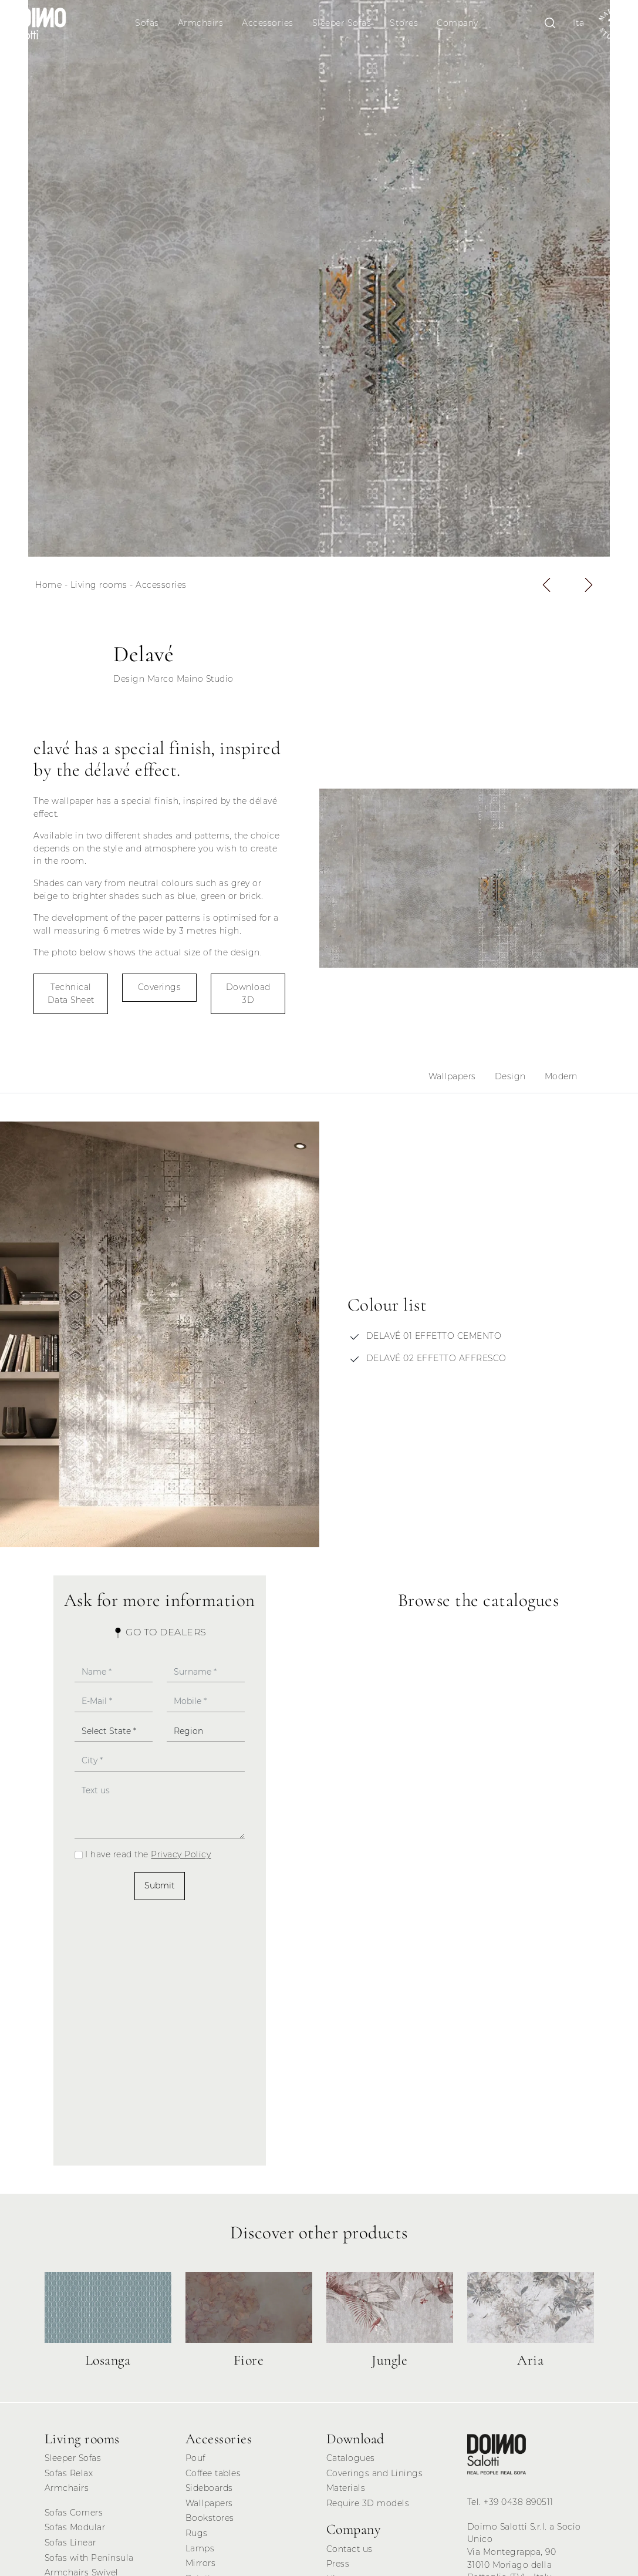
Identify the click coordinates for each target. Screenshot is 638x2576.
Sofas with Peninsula (89, 2558)
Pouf (195, 2458)
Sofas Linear (70, 2542)
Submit (159, 1885)
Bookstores (209, 2518)
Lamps (200, 2548)
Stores (404, 23)
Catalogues (350, 2458)
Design (510, 1076)
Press (338, 2563)
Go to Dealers (160, 1632)
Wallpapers (452, 1076)
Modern (561, 1076)
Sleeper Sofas (342, 23)
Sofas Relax (69, 2473)
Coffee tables (213, 2473)
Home (48, 585)
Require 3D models (368, 2503)
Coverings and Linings (374, 2473)
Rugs (196, 2533)
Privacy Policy (181, 1854)
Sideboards (209, 2488)
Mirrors (200, 2563)
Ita (579, 23)
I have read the (148, 1854)
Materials (346, 2488)
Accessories (267, 23)
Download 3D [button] (248, 993)
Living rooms (98, 585)
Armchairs (201, 23)
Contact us (349, 2549)
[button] (546, 585)
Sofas (147, 23)
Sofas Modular (75, 2527)
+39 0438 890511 (518, 2502)
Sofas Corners (74, 2512)
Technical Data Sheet (71, 993)
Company (457, 23)
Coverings (159, 987)
